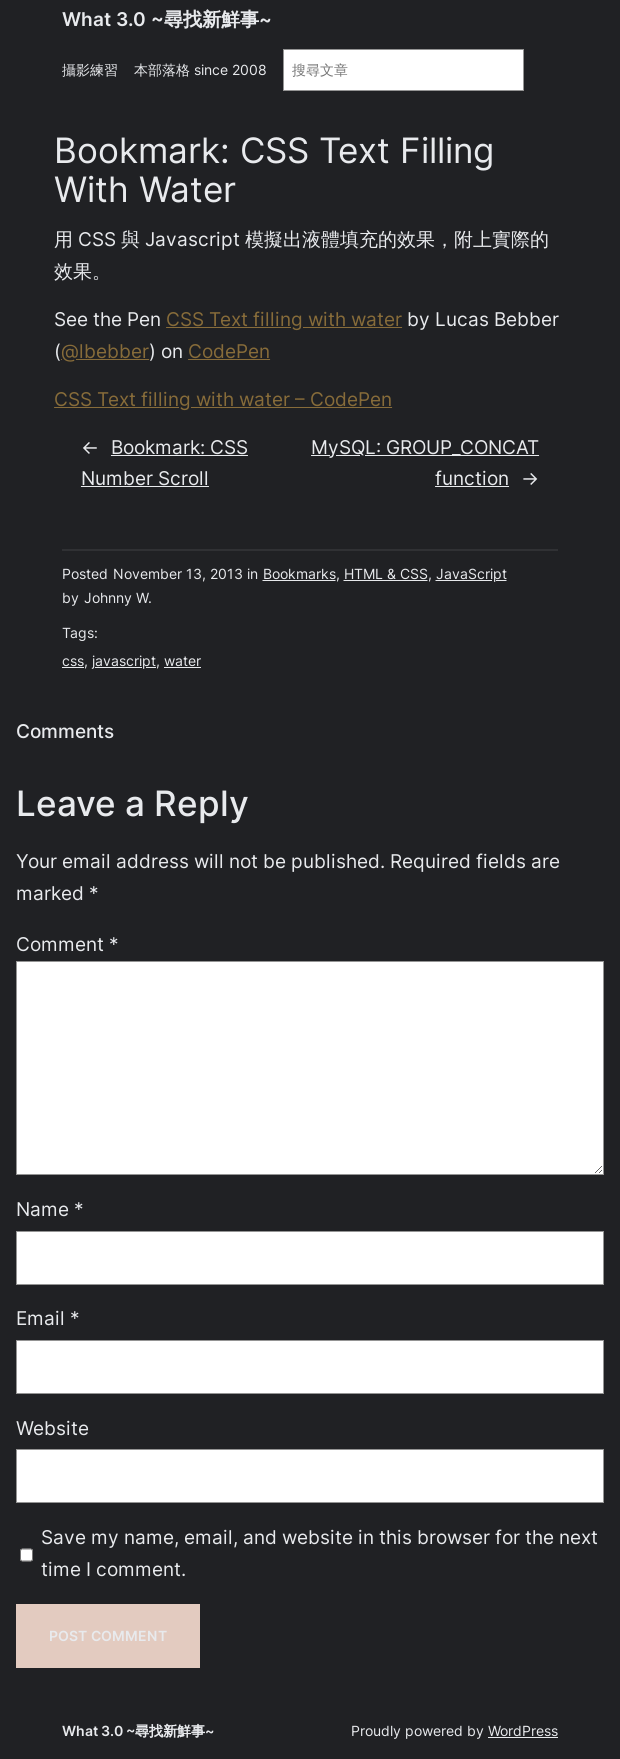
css (73, 660)
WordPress (523, 1730)
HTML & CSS (386, 573)
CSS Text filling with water (284, 319)
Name (50, 1209)
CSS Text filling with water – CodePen (223, 399)
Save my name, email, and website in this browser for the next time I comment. (319, 1553)
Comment (67, 944)
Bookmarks (299, 573)
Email (48, 1318)
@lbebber (105, 351)
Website (52, 1428)
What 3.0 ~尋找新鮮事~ (167, 19)
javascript (124, 660)
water (182, 660)
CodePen (229, 351)
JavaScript (471, 573)
